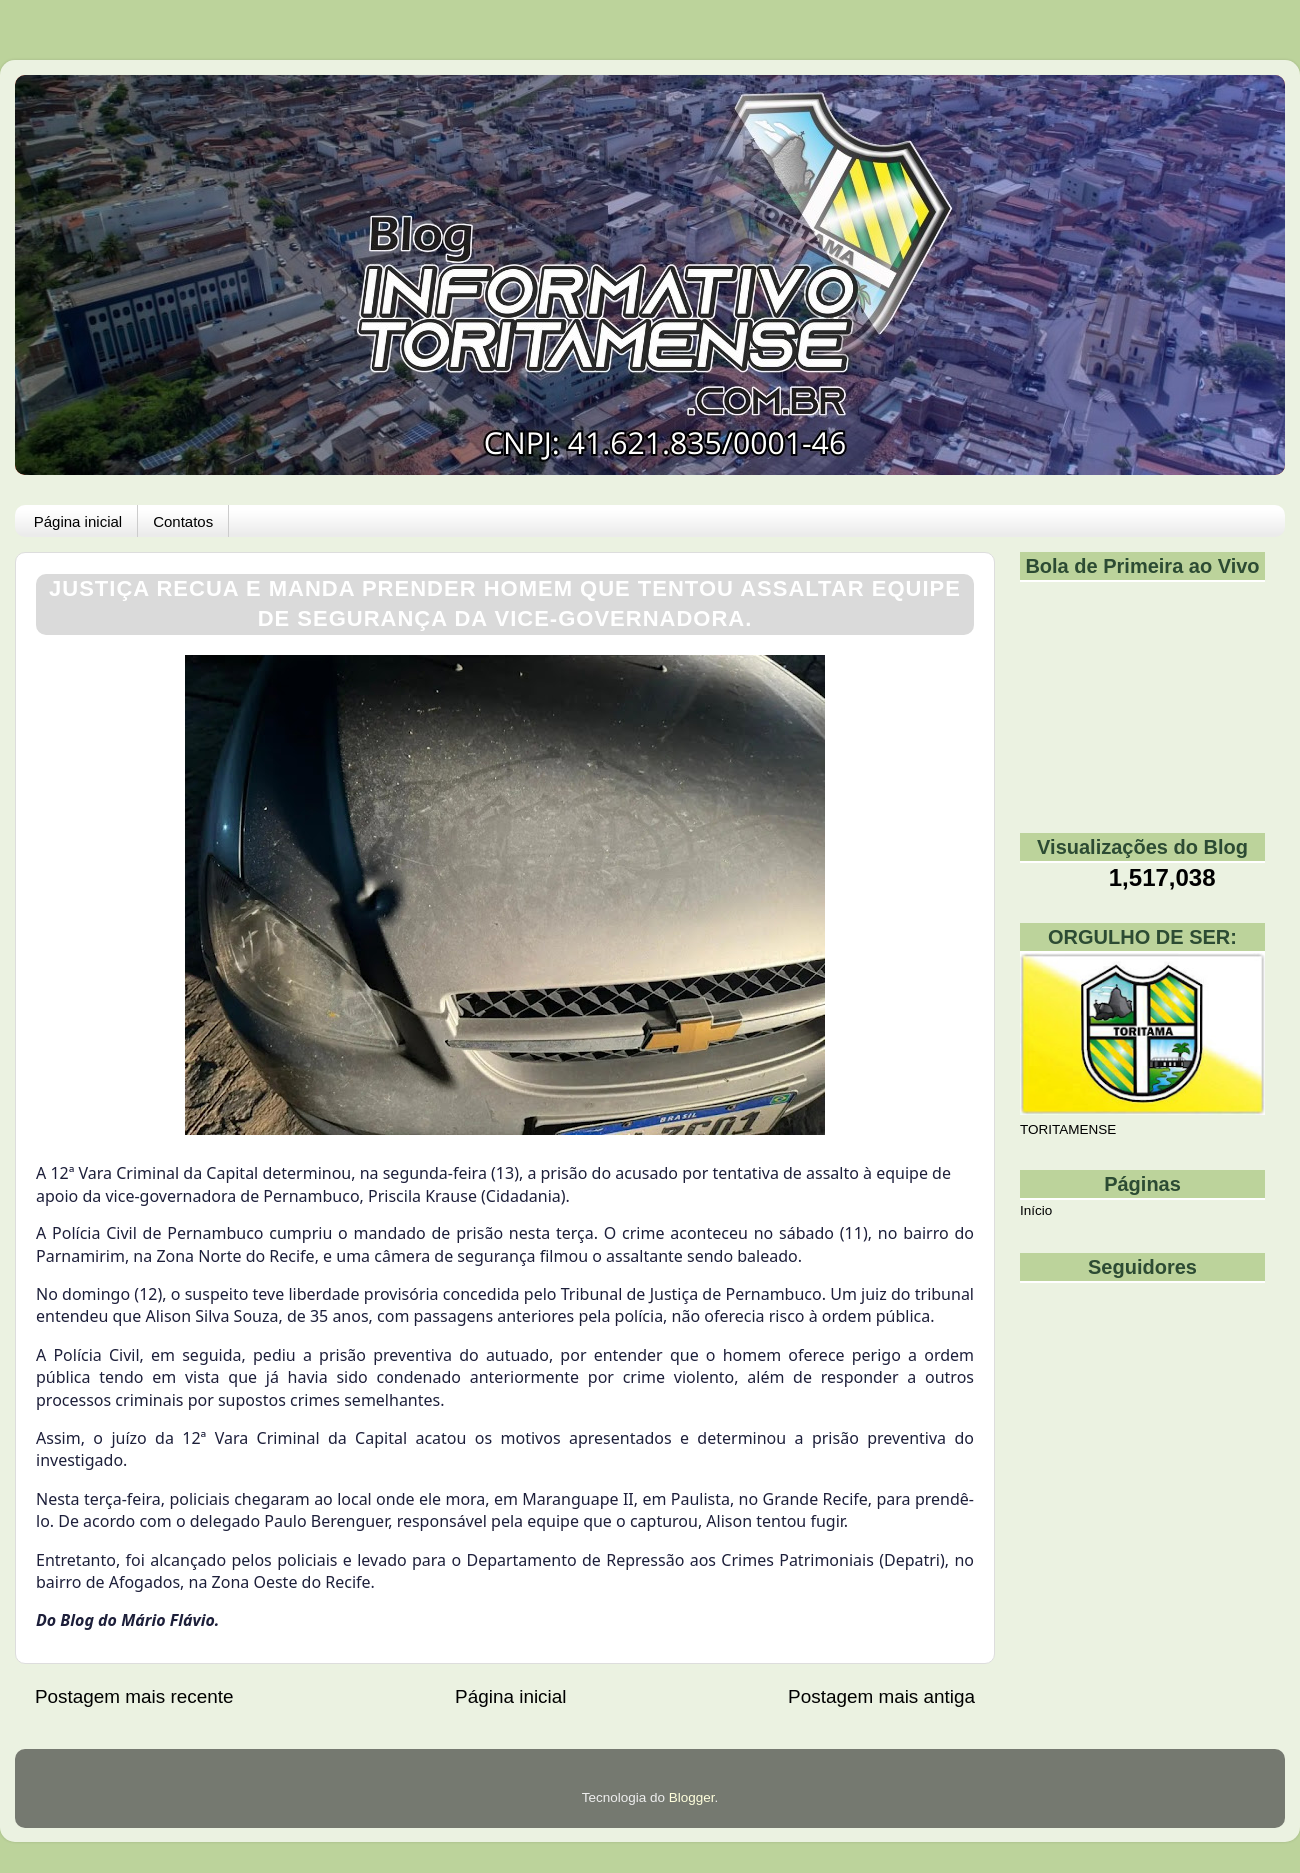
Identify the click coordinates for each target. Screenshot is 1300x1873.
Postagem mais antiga (881, 1696)
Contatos (183, 521)
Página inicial (78, 521)
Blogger (692, 1797)
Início (1036, 1210)
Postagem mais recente (134, 1696)
